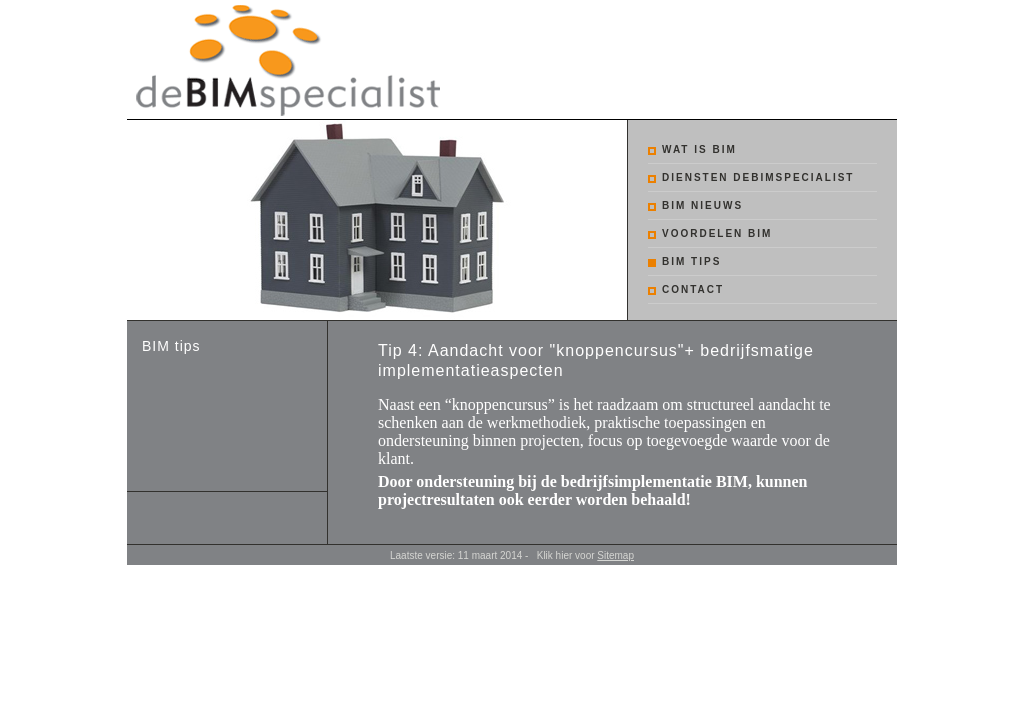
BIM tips (691, 261)
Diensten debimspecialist (758, 177)
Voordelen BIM (717, 233)
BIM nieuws (702, 205)
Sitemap (615, 555)
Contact (693, 289)
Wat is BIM (699, 149)
